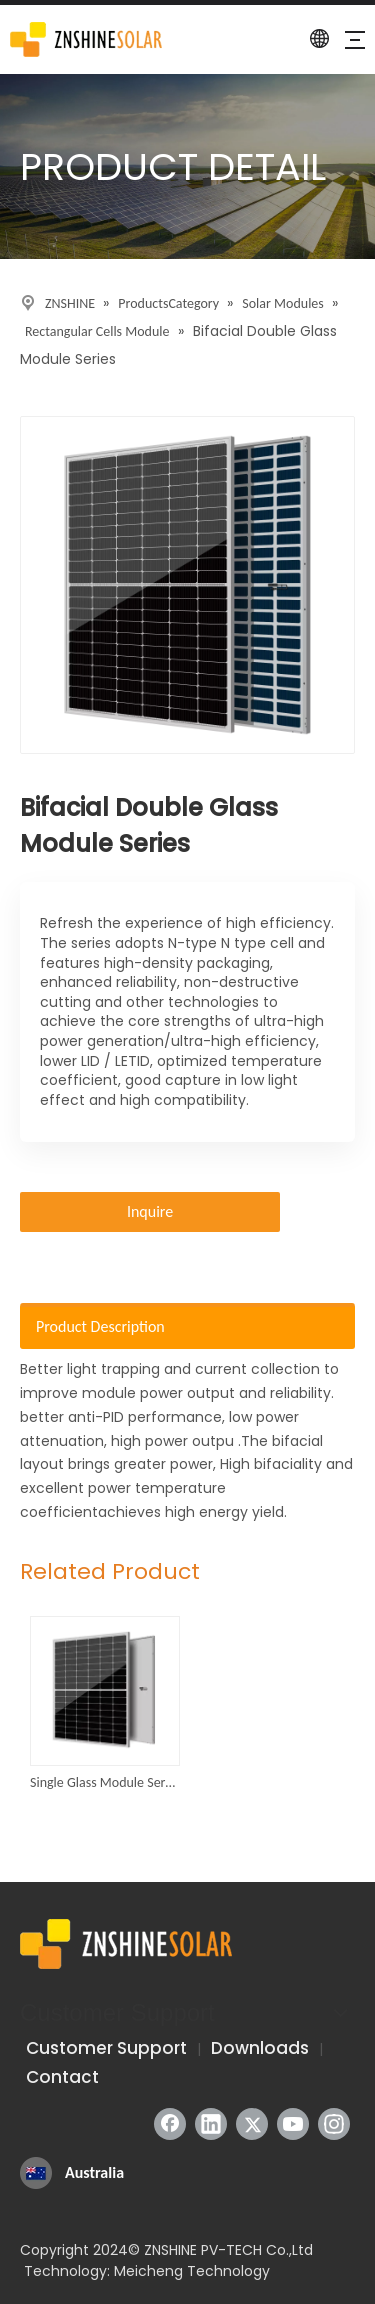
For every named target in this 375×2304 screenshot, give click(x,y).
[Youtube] (293, 2124)
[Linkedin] (211, 2124)
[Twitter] (252, 2124)
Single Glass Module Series (104, 1782)
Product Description (100, 1326)
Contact (62, 2077)
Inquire (150, 1211)
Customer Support (106, 2048)
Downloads (260, 2048)
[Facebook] (170, 2124)
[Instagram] (334, 2124)
